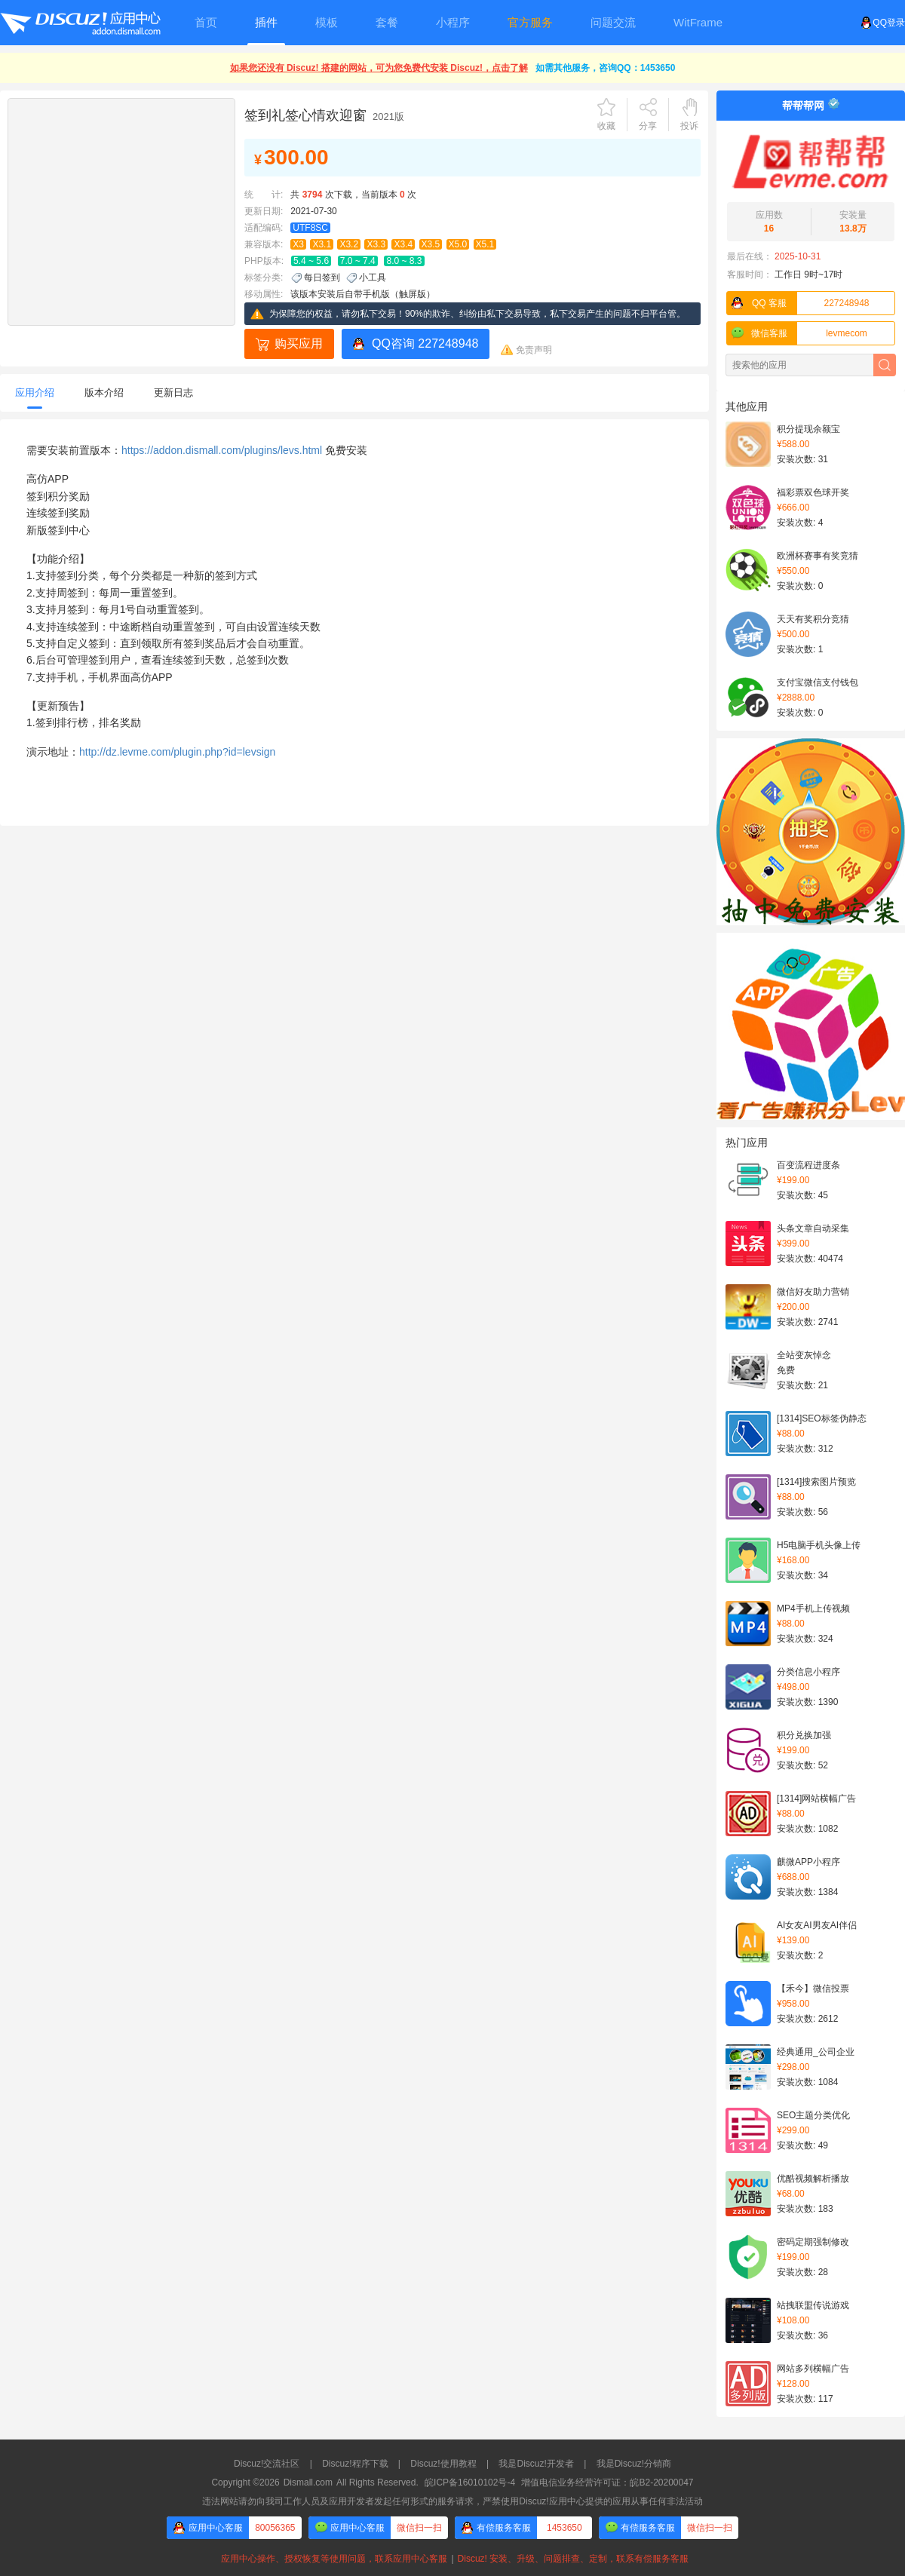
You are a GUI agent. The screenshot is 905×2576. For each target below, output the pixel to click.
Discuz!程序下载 (355, 2463)
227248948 (798, 303)
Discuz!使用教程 (443, 2463)
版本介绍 (104, 392)
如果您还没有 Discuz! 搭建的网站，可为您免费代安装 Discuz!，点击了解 (379, 68)
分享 (648, 126)
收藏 (606, 126)
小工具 (372, 277)
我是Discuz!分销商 (634, 2463)
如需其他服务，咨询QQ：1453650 (605, 68)
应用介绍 (34, 392)
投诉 (689, 126)
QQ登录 (883, 22)
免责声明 (534, 350)
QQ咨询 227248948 (425, 343)
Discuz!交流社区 (266, 2463)
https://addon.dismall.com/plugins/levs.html (221, 450)
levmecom (797, 333)
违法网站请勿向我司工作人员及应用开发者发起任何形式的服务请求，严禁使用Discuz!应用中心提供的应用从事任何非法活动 (452, 2501)
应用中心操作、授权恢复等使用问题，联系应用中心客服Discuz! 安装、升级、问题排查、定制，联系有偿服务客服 (452, 2558)
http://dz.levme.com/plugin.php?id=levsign (177, 752)
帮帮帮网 (803, 106)
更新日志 (173, 392)
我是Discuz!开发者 (536, 2463)
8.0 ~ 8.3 (404, 261)
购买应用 (299, 343)
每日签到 (322, 277)
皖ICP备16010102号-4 (470, 2482)
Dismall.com (308, 2482)
